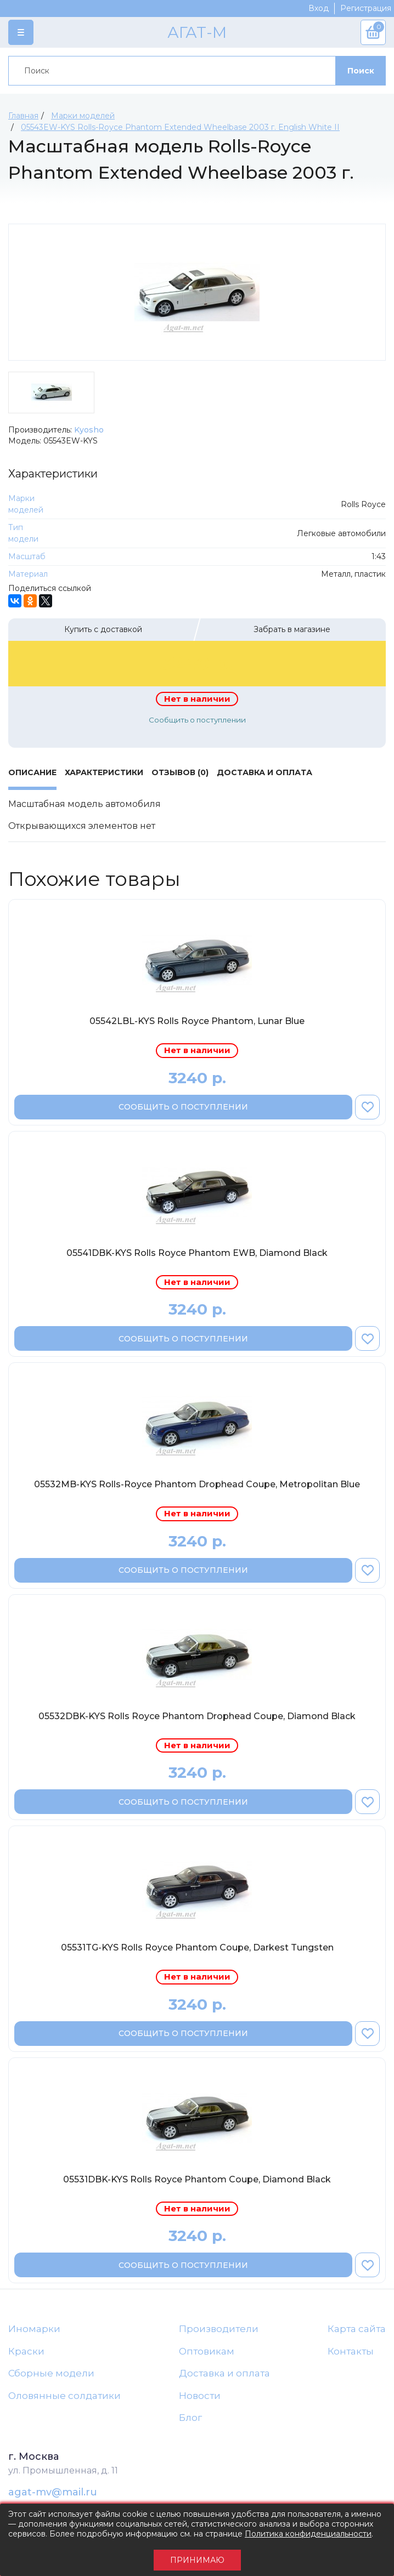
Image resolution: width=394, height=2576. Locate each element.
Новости (200, 2395)
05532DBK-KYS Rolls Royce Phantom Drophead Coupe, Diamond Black (197, 1716)
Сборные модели (51, 2373)
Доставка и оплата (224, 2373)
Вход (318, 8)
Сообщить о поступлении (197, 719)
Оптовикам (206, 2351)
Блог (190, 2417)
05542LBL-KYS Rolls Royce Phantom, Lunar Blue (197, 1021)
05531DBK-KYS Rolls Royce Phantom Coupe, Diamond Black (197, 2179)
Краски (26, 2351)
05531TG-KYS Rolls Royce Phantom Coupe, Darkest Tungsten (197, 1947)
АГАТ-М (197, 32)
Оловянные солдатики (64, 2395)
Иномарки (34, 2328)
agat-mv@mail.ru (52, 2492)
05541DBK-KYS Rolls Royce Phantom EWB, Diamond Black (197, 1253)
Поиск (360, 71)
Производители (218, 2328)
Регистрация (365, 8)
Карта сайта (357, 2328)
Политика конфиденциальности (308, 2534)
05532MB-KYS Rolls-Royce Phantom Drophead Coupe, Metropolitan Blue (197, 1484)
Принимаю (197, 2560)
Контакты (351, 2351)
